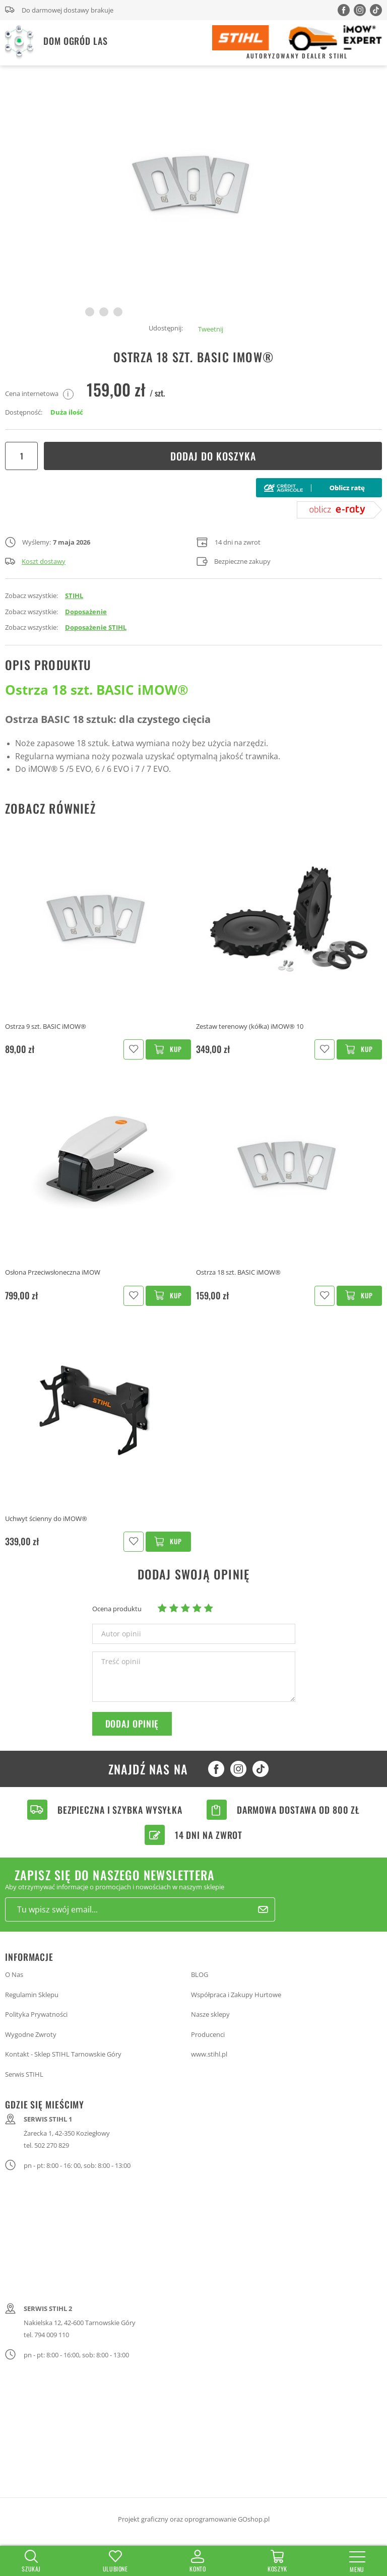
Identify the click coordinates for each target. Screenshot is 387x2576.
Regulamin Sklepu (31, 1994)
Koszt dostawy (35, 561)
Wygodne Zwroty (30, 2034)
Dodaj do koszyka (213, 456)
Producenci (208, 2034)
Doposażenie (86, 611)
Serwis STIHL (24, 2074)
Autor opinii (121, 1633)
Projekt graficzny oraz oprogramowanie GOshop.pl (194, 2519)
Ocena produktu (117, 1608)
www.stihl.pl (209, 2054)
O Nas (14, 1974)
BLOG (199, 1974)
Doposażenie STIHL (95, 627)
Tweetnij (210, 329)
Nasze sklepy (210, 2014)
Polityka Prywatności (36, 2014)
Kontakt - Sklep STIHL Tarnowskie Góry (63, 2054)
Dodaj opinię (132, 1723)
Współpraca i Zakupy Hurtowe (236, 1994)
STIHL (74, 595)
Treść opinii (121, 1661)
